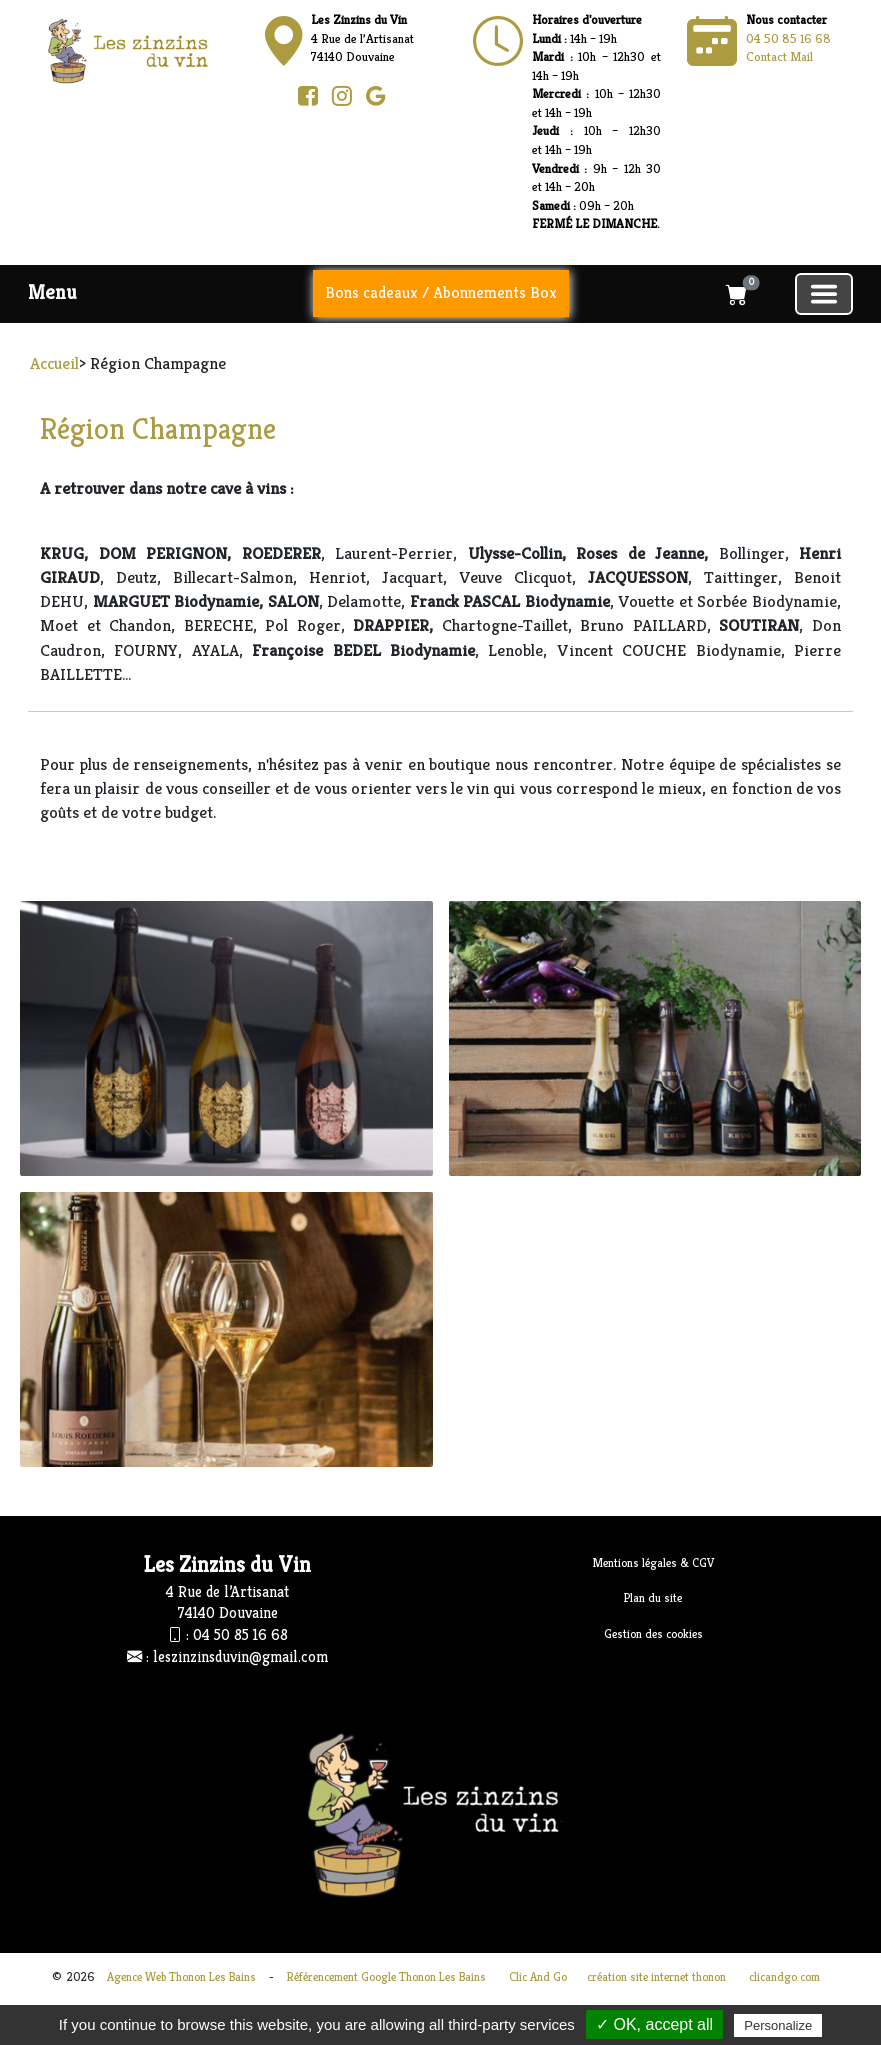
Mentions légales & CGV (653, 1562)
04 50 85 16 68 (788, 38)
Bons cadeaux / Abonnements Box (441, 292)
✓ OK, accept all (654, 2024)
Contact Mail (779, 56)
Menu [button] (52, 292)
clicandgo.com (784, 1976)
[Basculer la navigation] (824, 294)
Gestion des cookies (653, 1633)
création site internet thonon (656, 1976)
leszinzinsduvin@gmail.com (240, 1656)
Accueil (54, 363)
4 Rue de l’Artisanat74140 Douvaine (362, 38)
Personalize (778, 2025)
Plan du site (653, 1597)
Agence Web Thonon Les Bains (181, 1976)
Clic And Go (538, 1976)
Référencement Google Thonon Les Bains (386, 1976)
